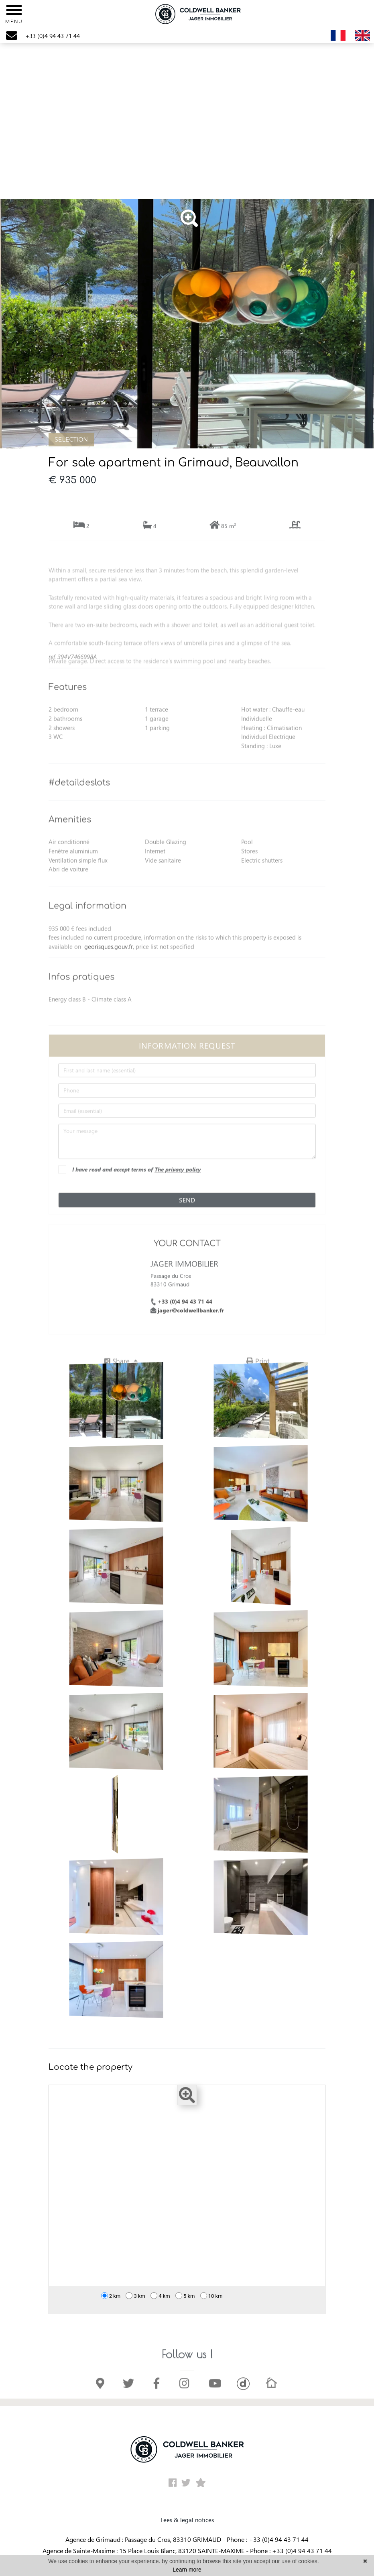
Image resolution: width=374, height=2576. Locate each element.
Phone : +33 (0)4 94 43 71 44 (268, 2539)
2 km (111, 2295)
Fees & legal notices (187, 2520)
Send (187, 1218)
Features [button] (68, 706)
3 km (135, 2295)
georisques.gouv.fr (108, 965)
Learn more (187, 2569)
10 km (211, 2295)
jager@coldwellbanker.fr (191, 1328)
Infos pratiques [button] (81, 995)
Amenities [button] (70, 838)
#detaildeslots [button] (79, 801)
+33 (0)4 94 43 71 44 (185, 1319)
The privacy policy (177, 1187)
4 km (160, 2295)
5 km (185, 2295)
